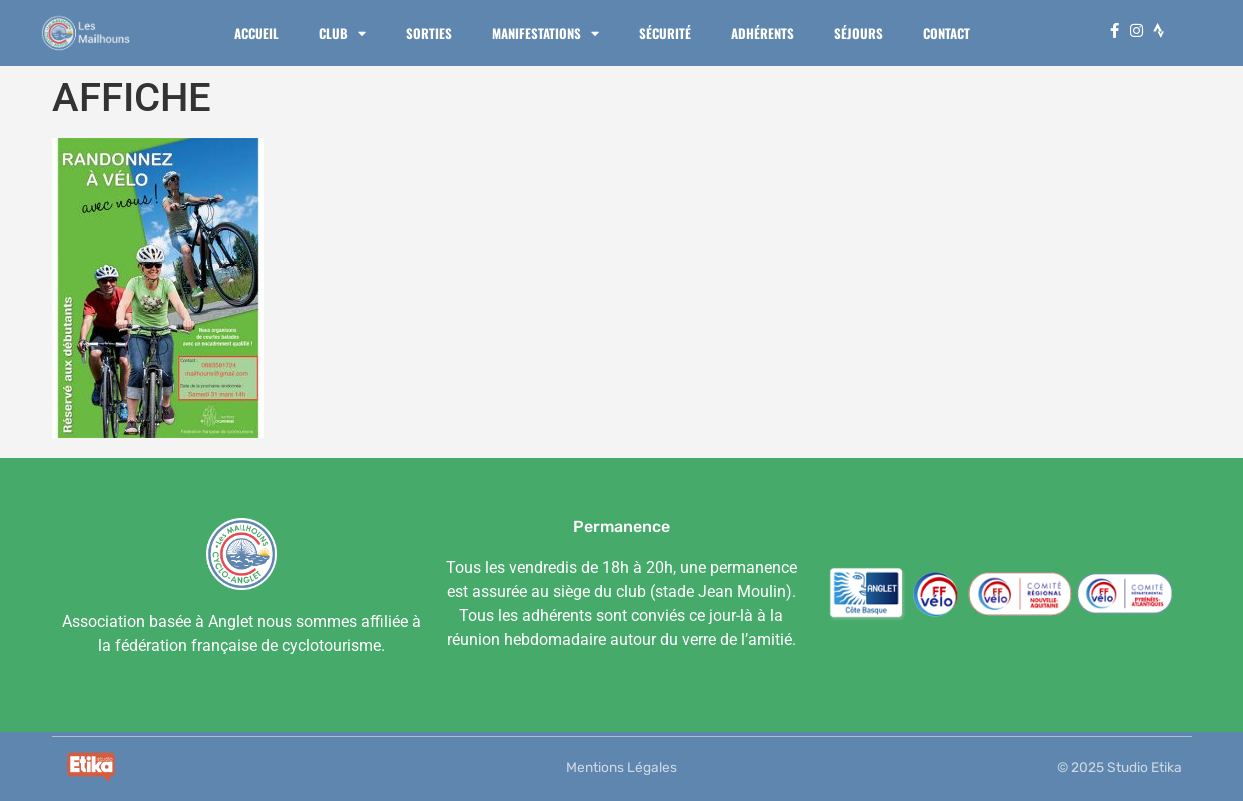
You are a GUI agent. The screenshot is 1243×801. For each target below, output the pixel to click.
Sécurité (665, 33)
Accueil (256, 33)
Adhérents (762, 33)
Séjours (858, 33)
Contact (946, 33)
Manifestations (545, 33)
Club (342, 33)
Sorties (429, 33)
